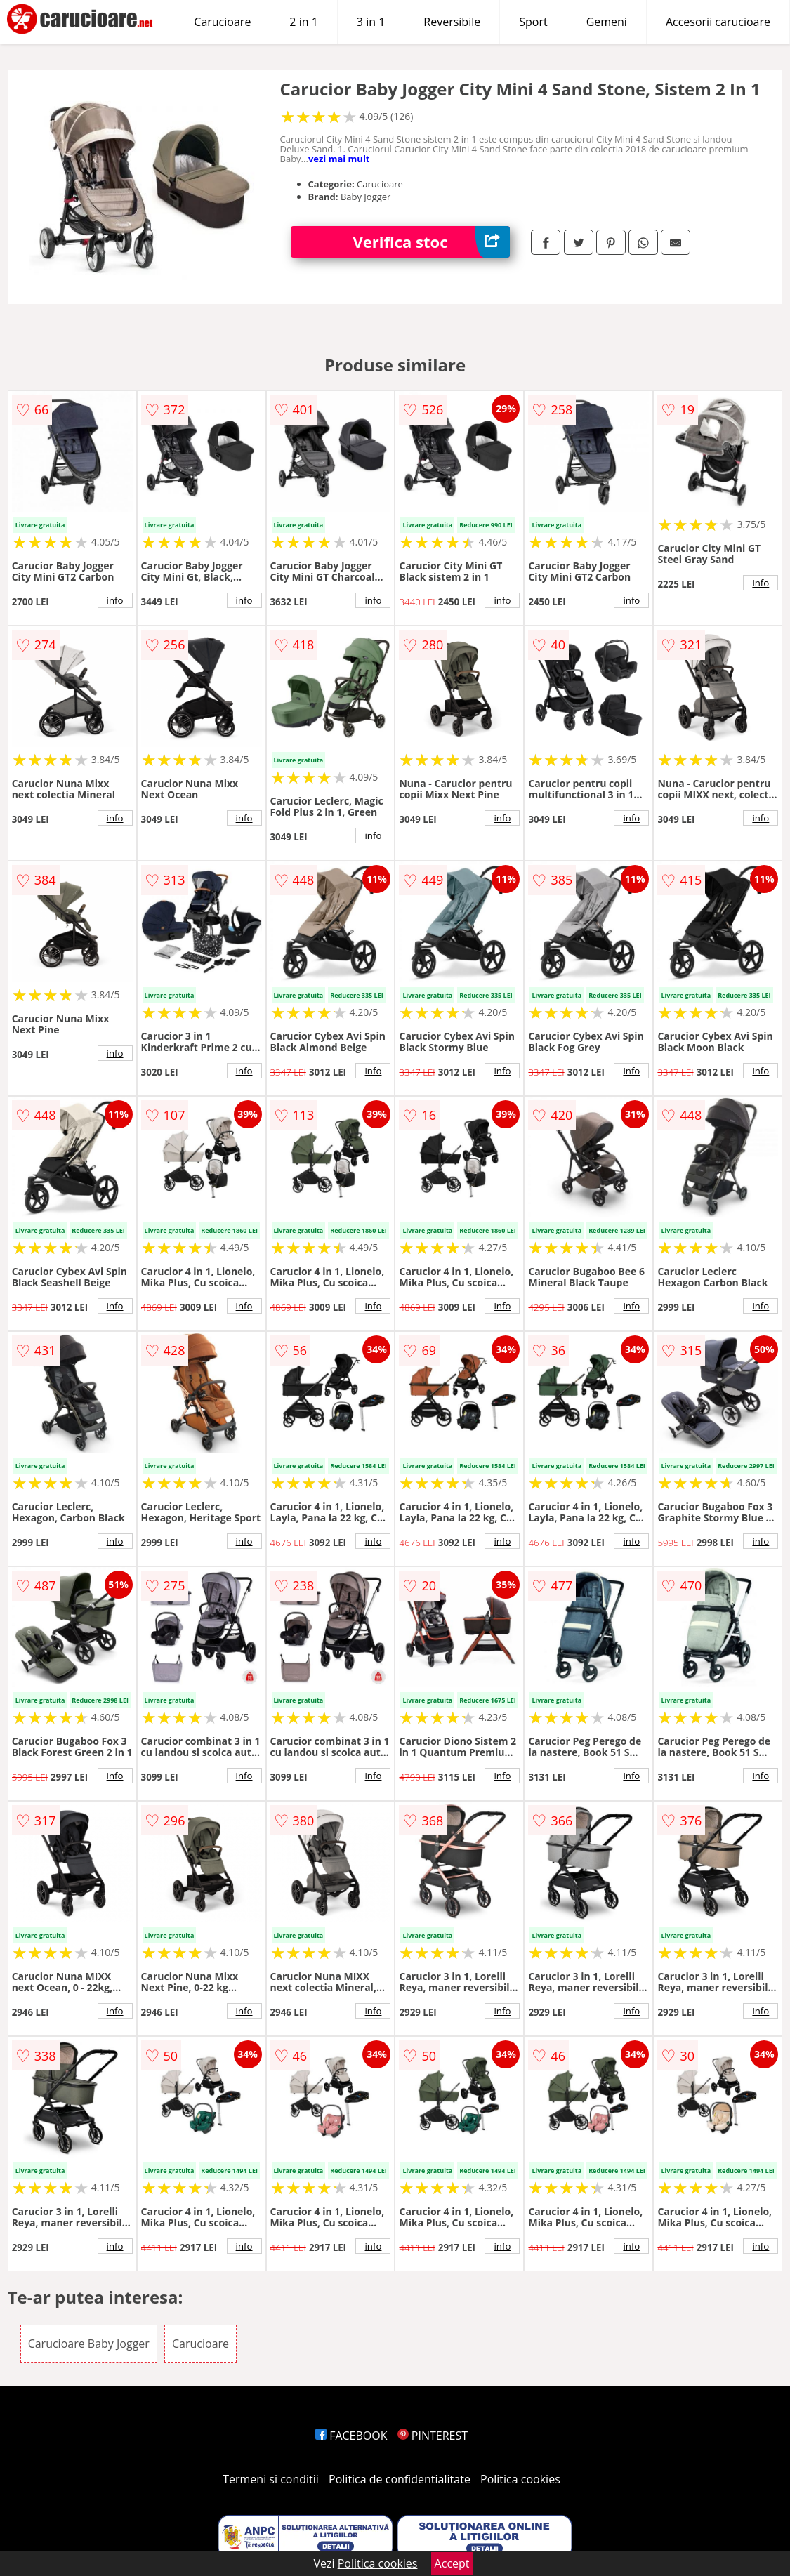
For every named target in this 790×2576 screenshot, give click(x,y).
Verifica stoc (432, 242)
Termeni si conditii (271, 2479)
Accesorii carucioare (718, 21)
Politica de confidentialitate (399, 2479)
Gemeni (606, 21)
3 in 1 (371, 21)
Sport (533, 21)
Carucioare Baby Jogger (89, 2343)
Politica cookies (520, 2479)
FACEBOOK (351, 2435)
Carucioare (222, 21)
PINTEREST (432, 2435)
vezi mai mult (339, 158)
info (115, 600)
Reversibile (451, 21)
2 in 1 (303, 21)
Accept (452, 2563)
